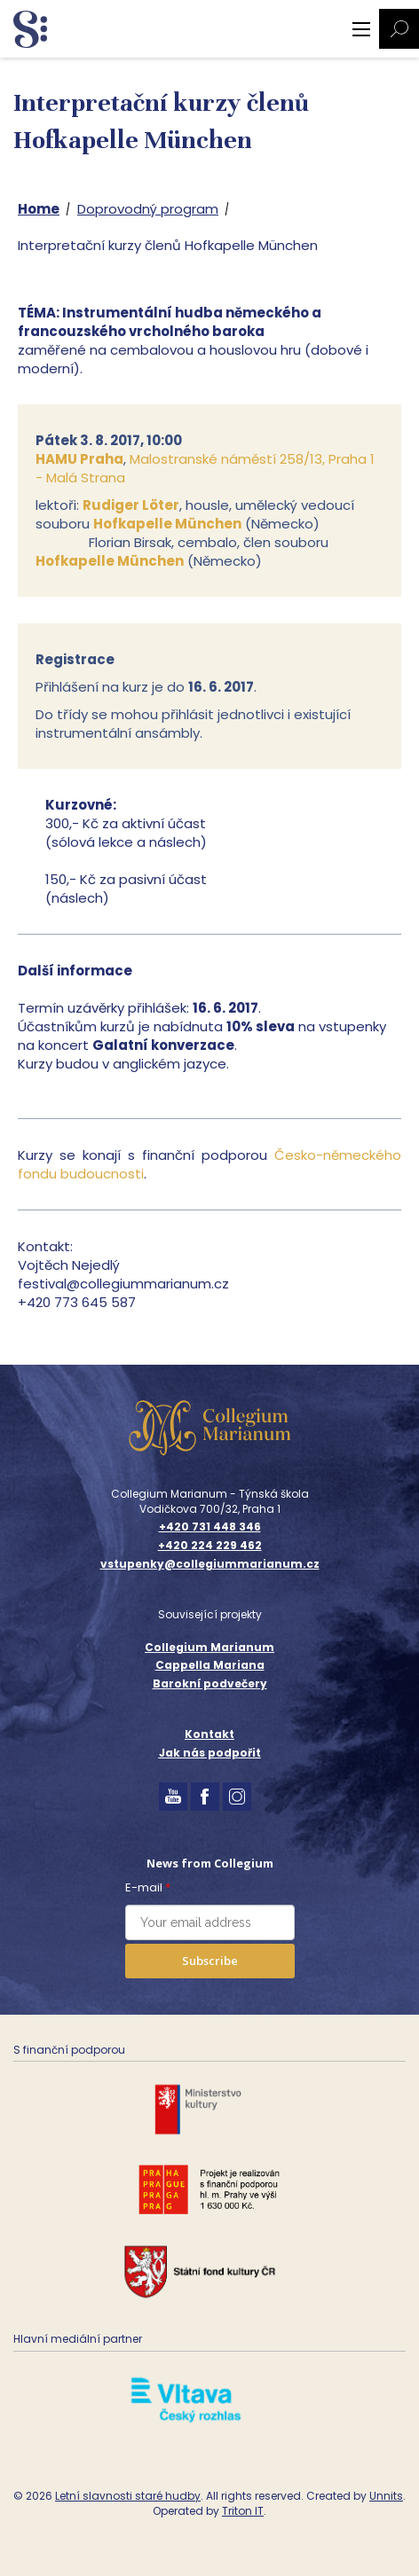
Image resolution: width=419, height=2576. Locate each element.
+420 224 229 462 (210, 1546)
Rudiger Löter (131, 505)
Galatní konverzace (163, 1045)
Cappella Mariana (210, 1664)
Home (38, 209)
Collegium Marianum (209, 1647)
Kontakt (209, 1734)
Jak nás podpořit (210, 1752)
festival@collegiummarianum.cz (123, 1283)
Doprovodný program (147, 209)
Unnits (386, 2495)
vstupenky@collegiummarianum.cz (210, 1564)
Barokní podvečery (210, 1683)
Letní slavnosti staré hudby (128, 2495)
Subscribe (210, 1961)
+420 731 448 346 (210, 1527)
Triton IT (243, 2510)
